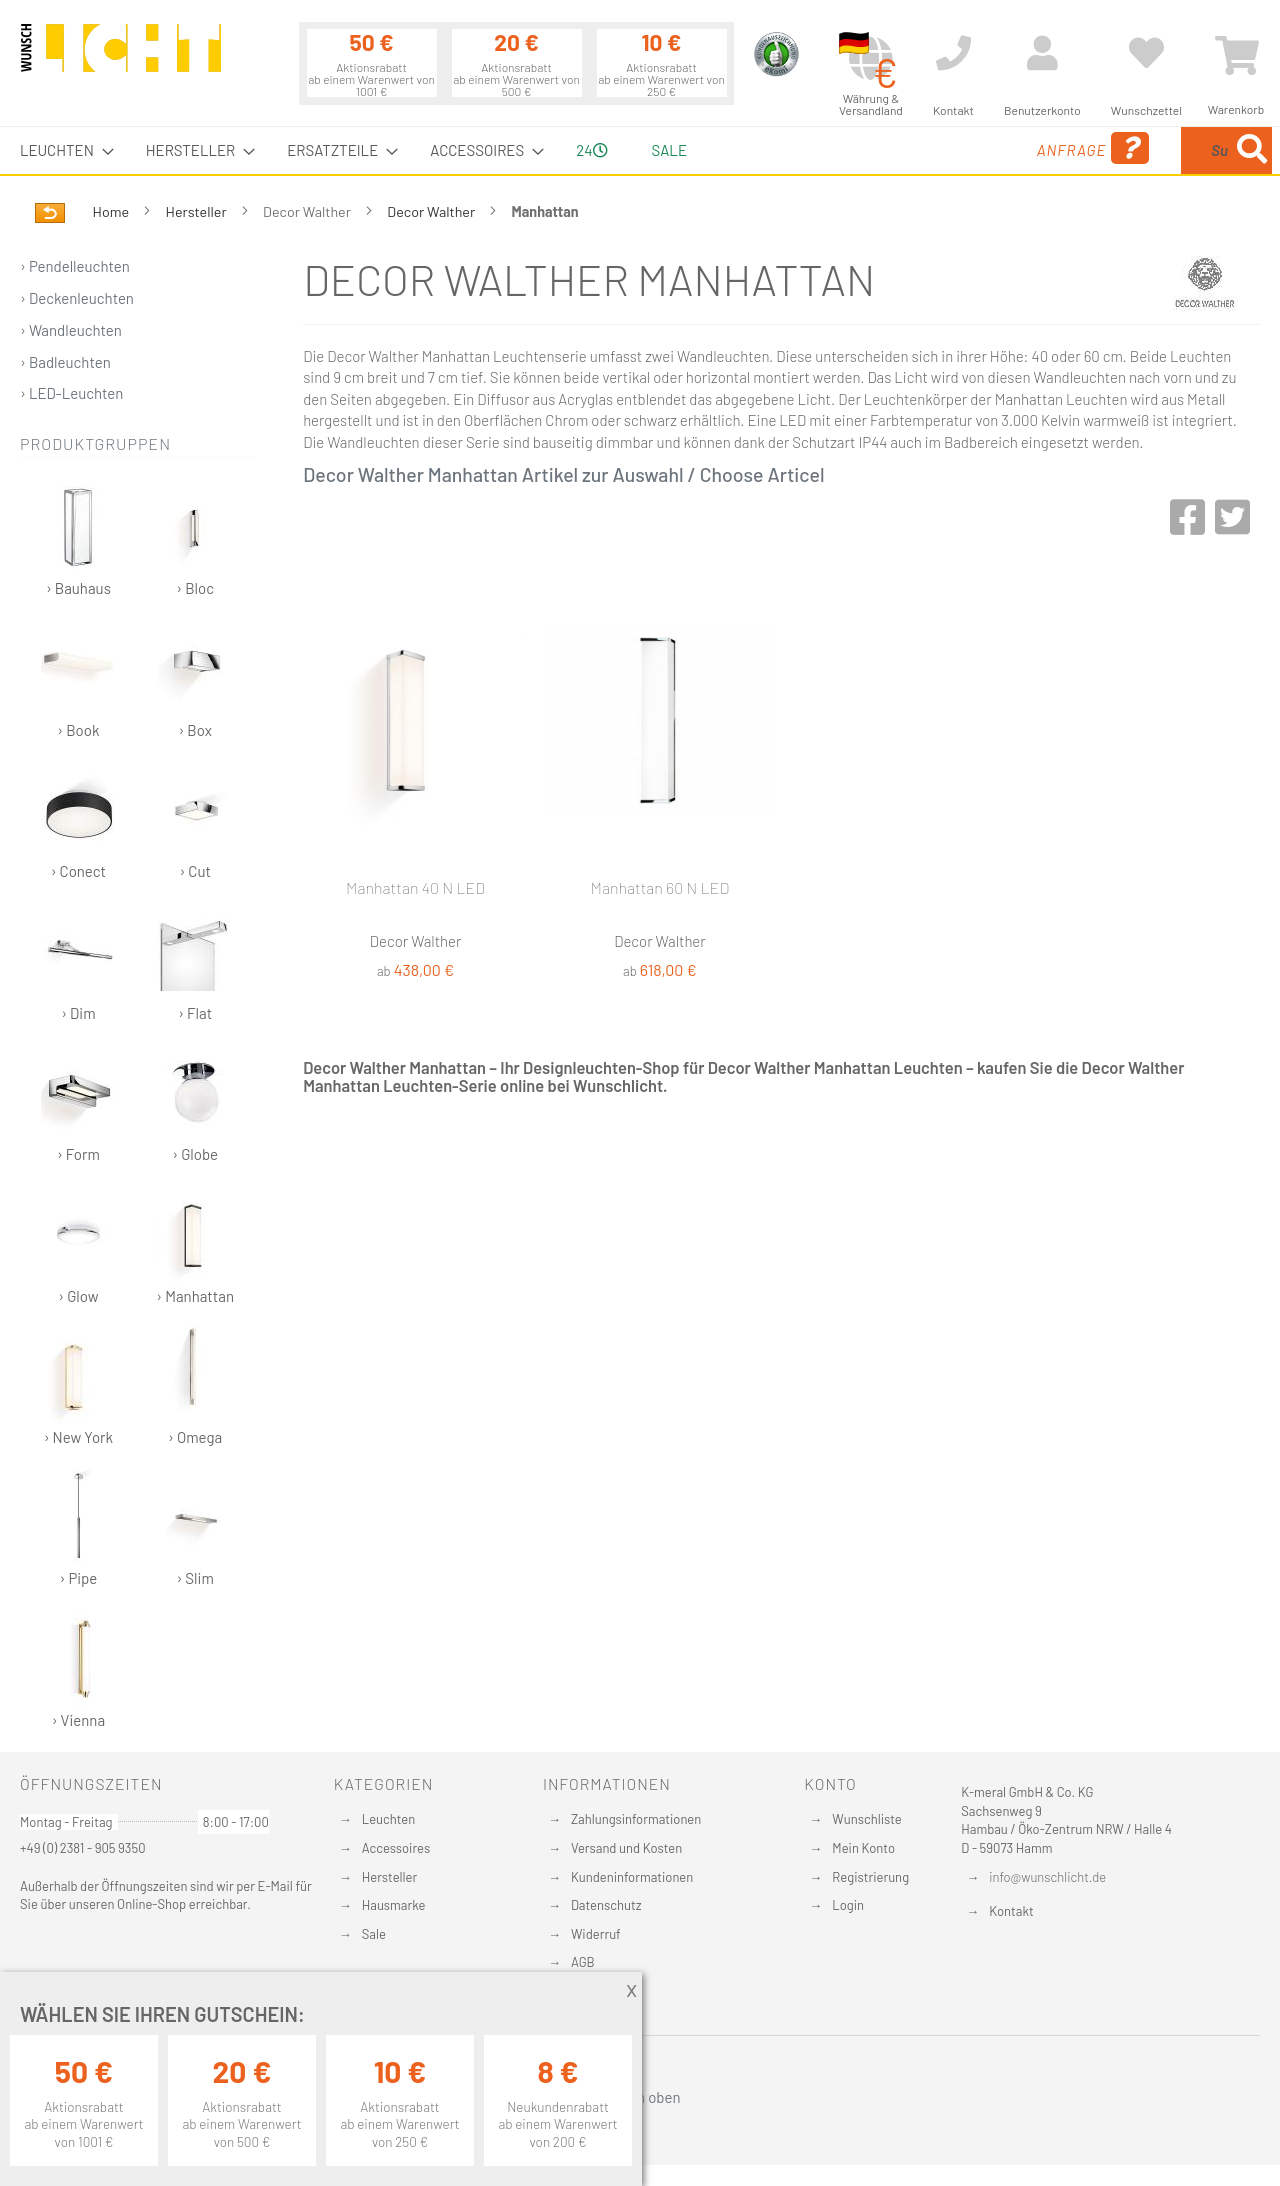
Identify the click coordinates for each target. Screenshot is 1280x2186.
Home (112, 211)
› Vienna (78, 1669)
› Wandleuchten (71, 330)
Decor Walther (432, 211)
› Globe (195, 1103)
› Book (78, 679)
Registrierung (870, 1877)
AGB (583, 1962)
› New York (78, 1386)
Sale (374, 1934)
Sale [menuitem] (669, 150)
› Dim (78, 962)
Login (848, 1905)
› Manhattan (195, 1245)
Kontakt (1011, 1911)
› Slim (195, 1527)
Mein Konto (863, 1848)
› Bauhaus (78, 537)
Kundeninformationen (632, 1877)
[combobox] (1127, 150)
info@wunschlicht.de (1047, 1877)
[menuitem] (61, 150)
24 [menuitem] (591, 150)
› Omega (195, 1386)
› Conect (78, 820)
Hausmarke (394, 1905)
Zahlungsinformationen (636, 1819)
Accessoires (396, 1848)
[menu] (640, 150)
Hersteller (198, 211)
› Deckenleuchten (77, 298)
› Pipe (78, 1527)
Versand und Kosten (626, 1848)
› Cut (195, 820)
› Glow (78, 1245)
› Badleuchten (65, 362)
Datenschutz (606, 1905)
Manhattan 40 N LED (415, 887)
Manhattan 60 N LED (660, 887)
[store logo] (121, 57)
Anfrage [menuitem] (932, 148)
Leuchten (389, 1819)
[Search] (1252, 150)
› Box (195, 679)
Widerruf (596, 1934)
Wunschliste (866, 1819)
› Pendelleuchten (75, 266)
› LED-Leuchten (71, 393)
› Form (78, 1103)
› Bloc (195, 537)
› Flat (195, 962)
